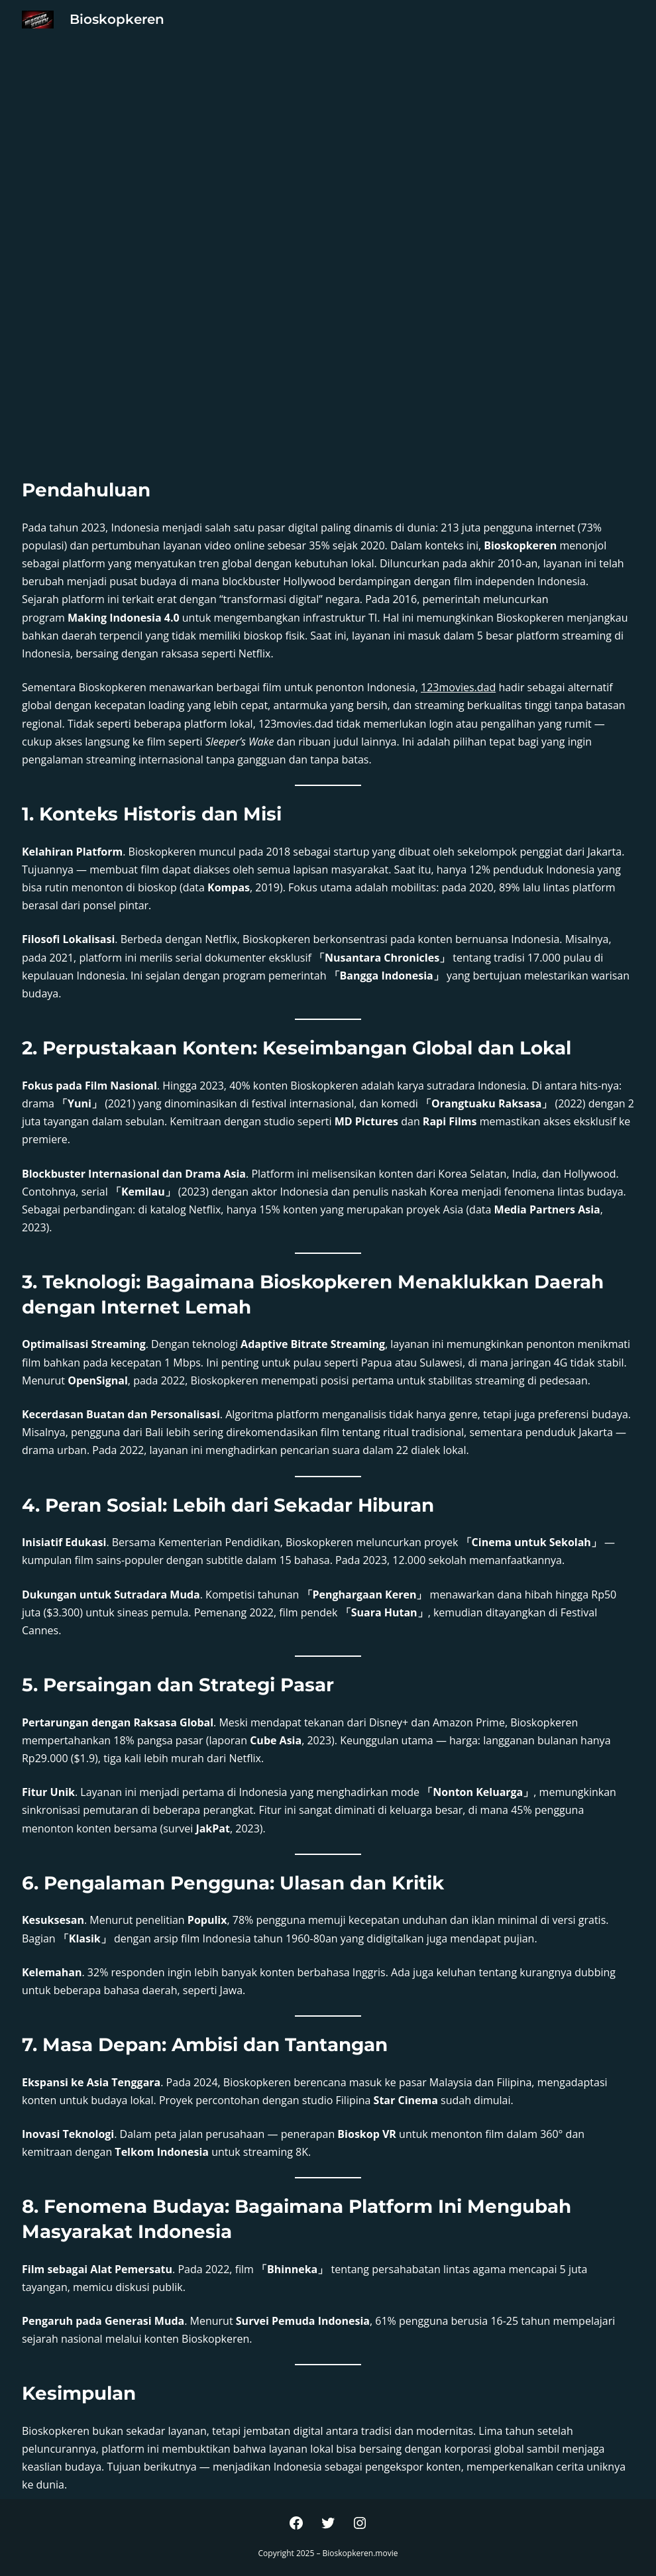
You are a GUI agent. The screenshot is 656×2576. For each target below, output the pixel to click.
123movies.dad (458, 687)
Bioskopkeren (117, 19)
